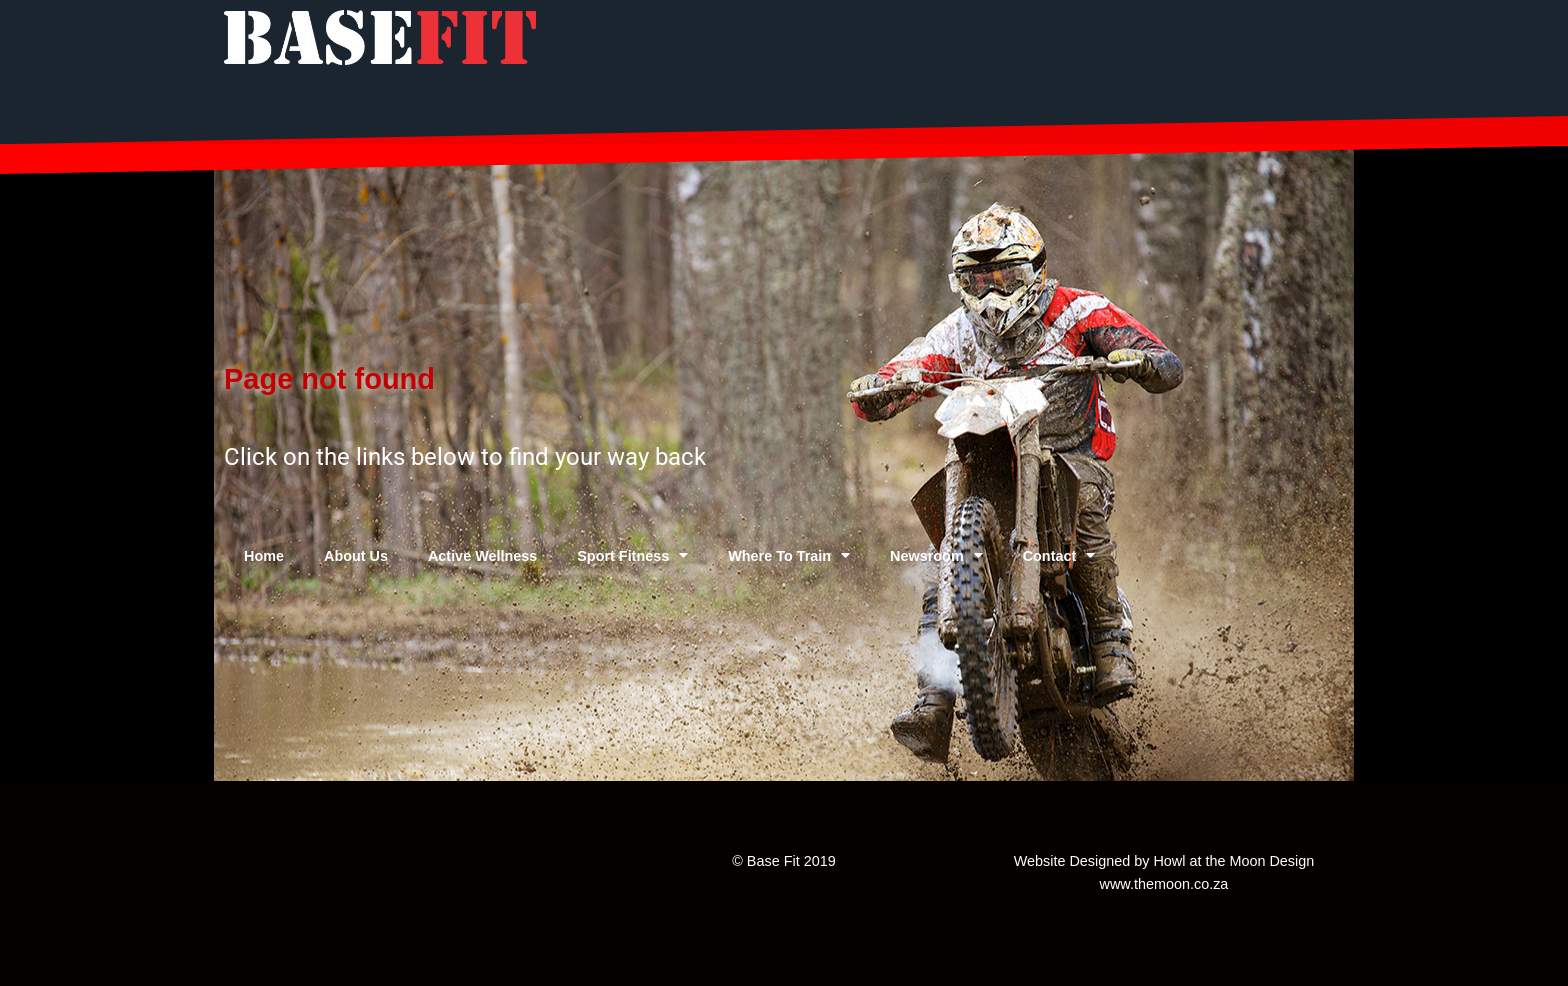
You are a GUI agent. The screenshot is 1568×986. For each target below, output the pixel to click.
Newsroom (936, 555)
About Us (356, 556)
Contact (1059, 555)
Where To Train (789, 555)
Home (264, 556)
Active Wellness (482, 556)
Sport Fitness (632, 555)
